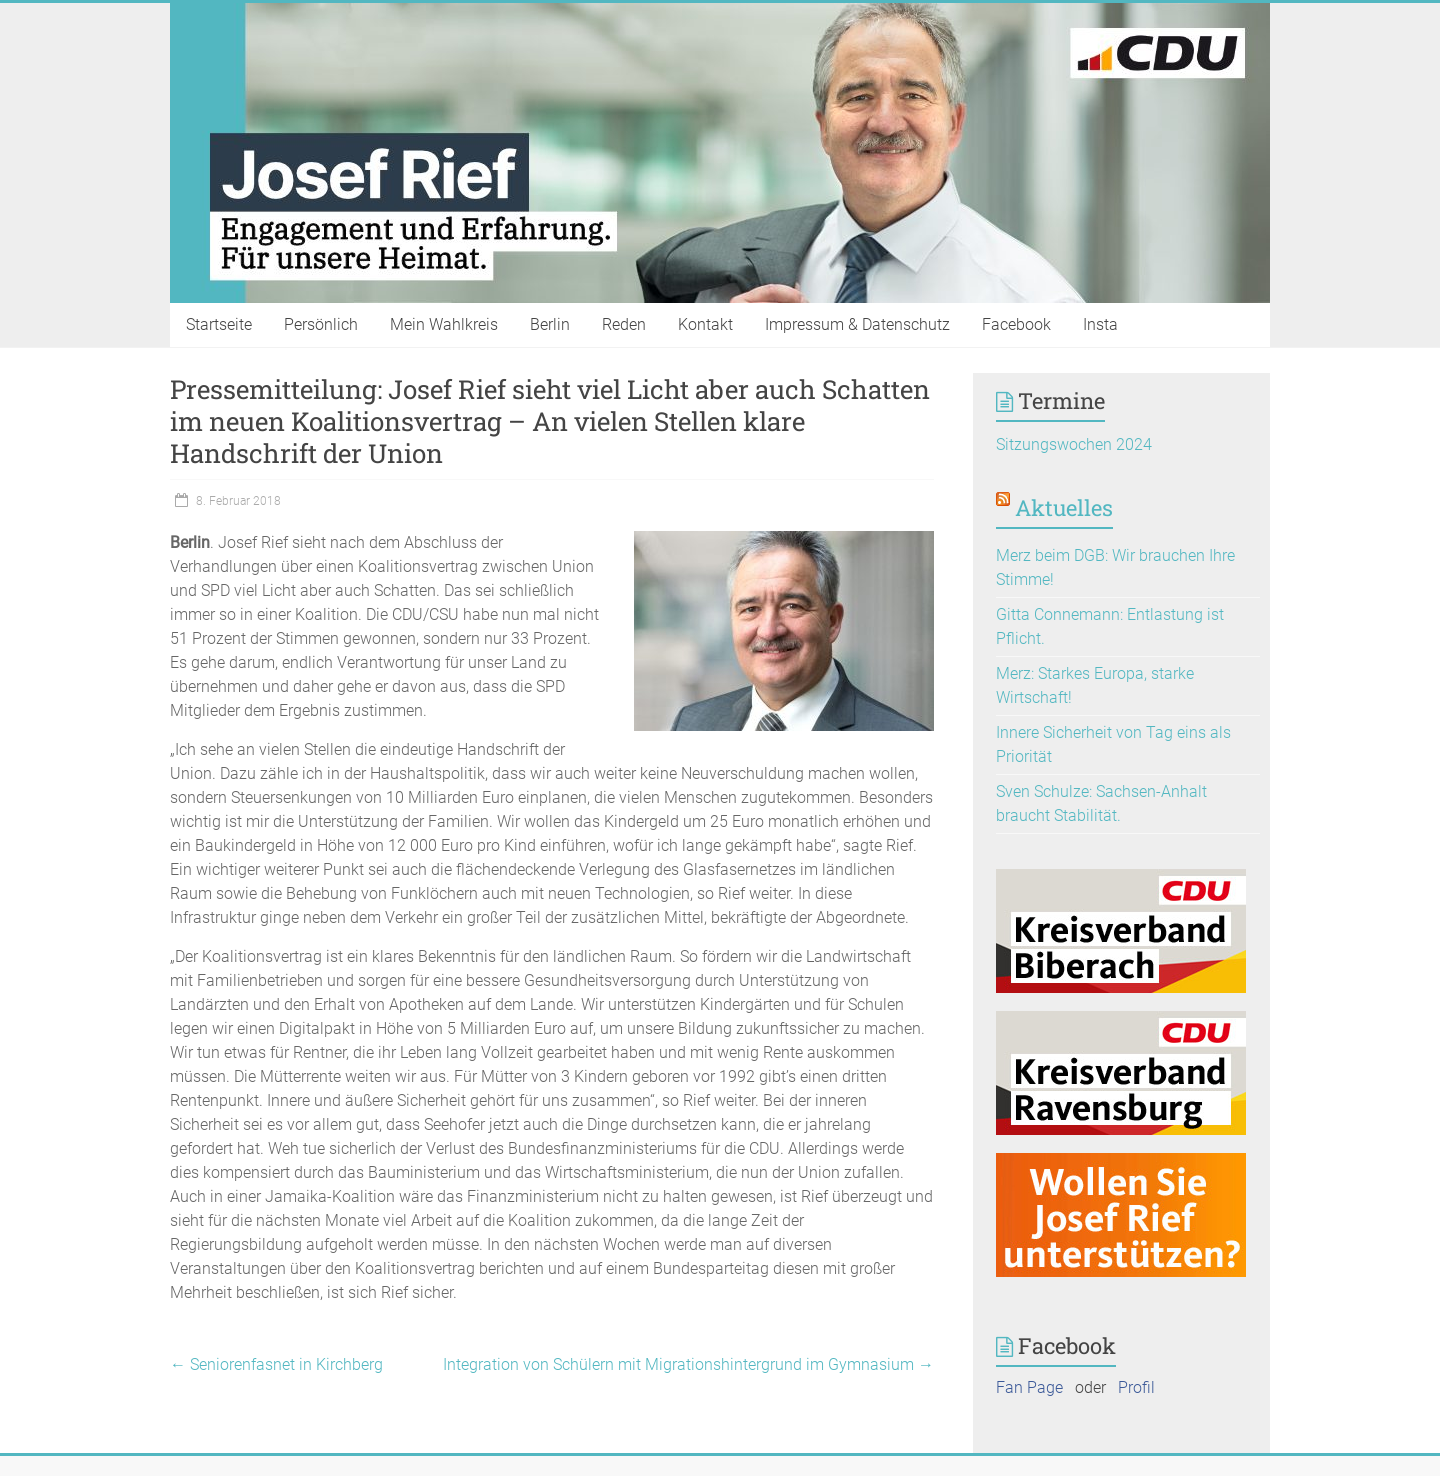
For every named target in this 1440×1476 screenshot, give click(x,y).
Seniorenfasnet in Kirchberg (276, 1364)
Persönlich (321, 324)
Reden (624, 324)
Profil (1136, 1387)
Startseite (219, 324)
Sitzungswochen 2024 (1074, 444)
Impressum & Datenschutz (857, 324)
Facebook (1016, 324)
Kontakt (705, 324)
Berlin (550, 324)
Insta (1100, 324)
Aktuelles (1064, 507)
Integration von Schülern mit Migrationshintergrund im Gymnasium (688, 1364)
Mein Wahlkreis (444, 324)
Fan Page (1029, 1387)
